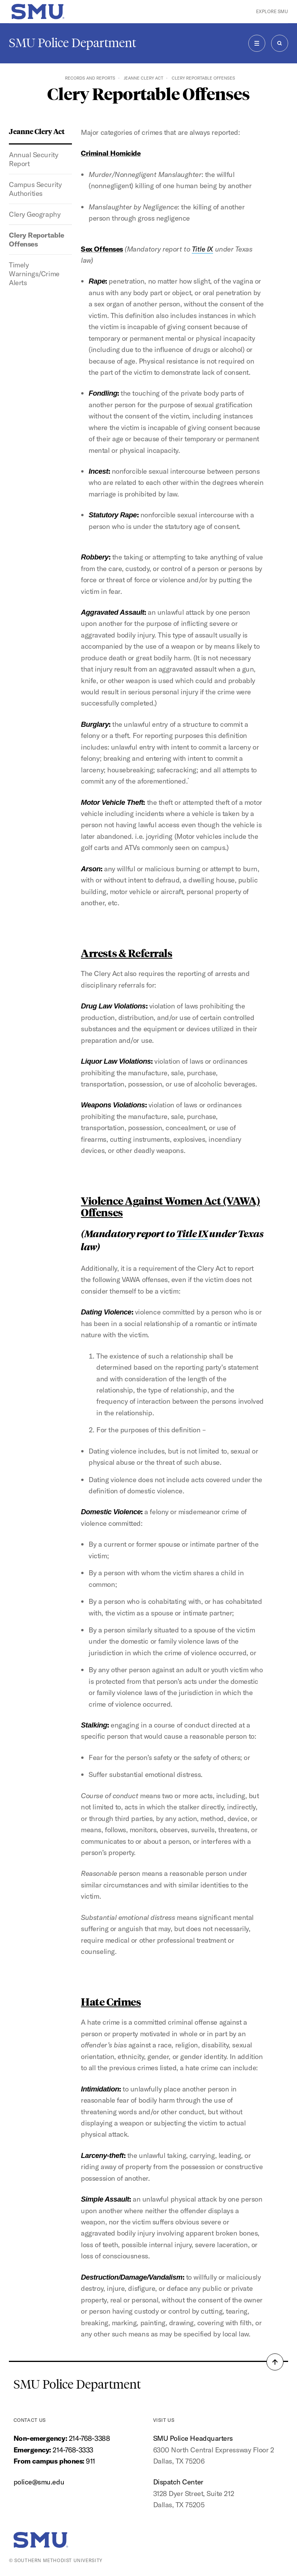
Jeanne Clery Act (143, 78)
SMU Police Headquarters (193, 2438)
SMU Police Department (72, 43)
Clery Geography (34, 214)
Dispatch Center (178, 2481)
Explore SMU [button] (272, 11)
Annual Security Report (33, 159)
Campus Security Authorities (35, 189)
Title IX (202, 249)
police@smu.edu (39, 2481)
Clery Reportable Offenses (36, 239)
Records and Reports (90, 78)
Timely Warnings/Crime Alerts (34, 273)
